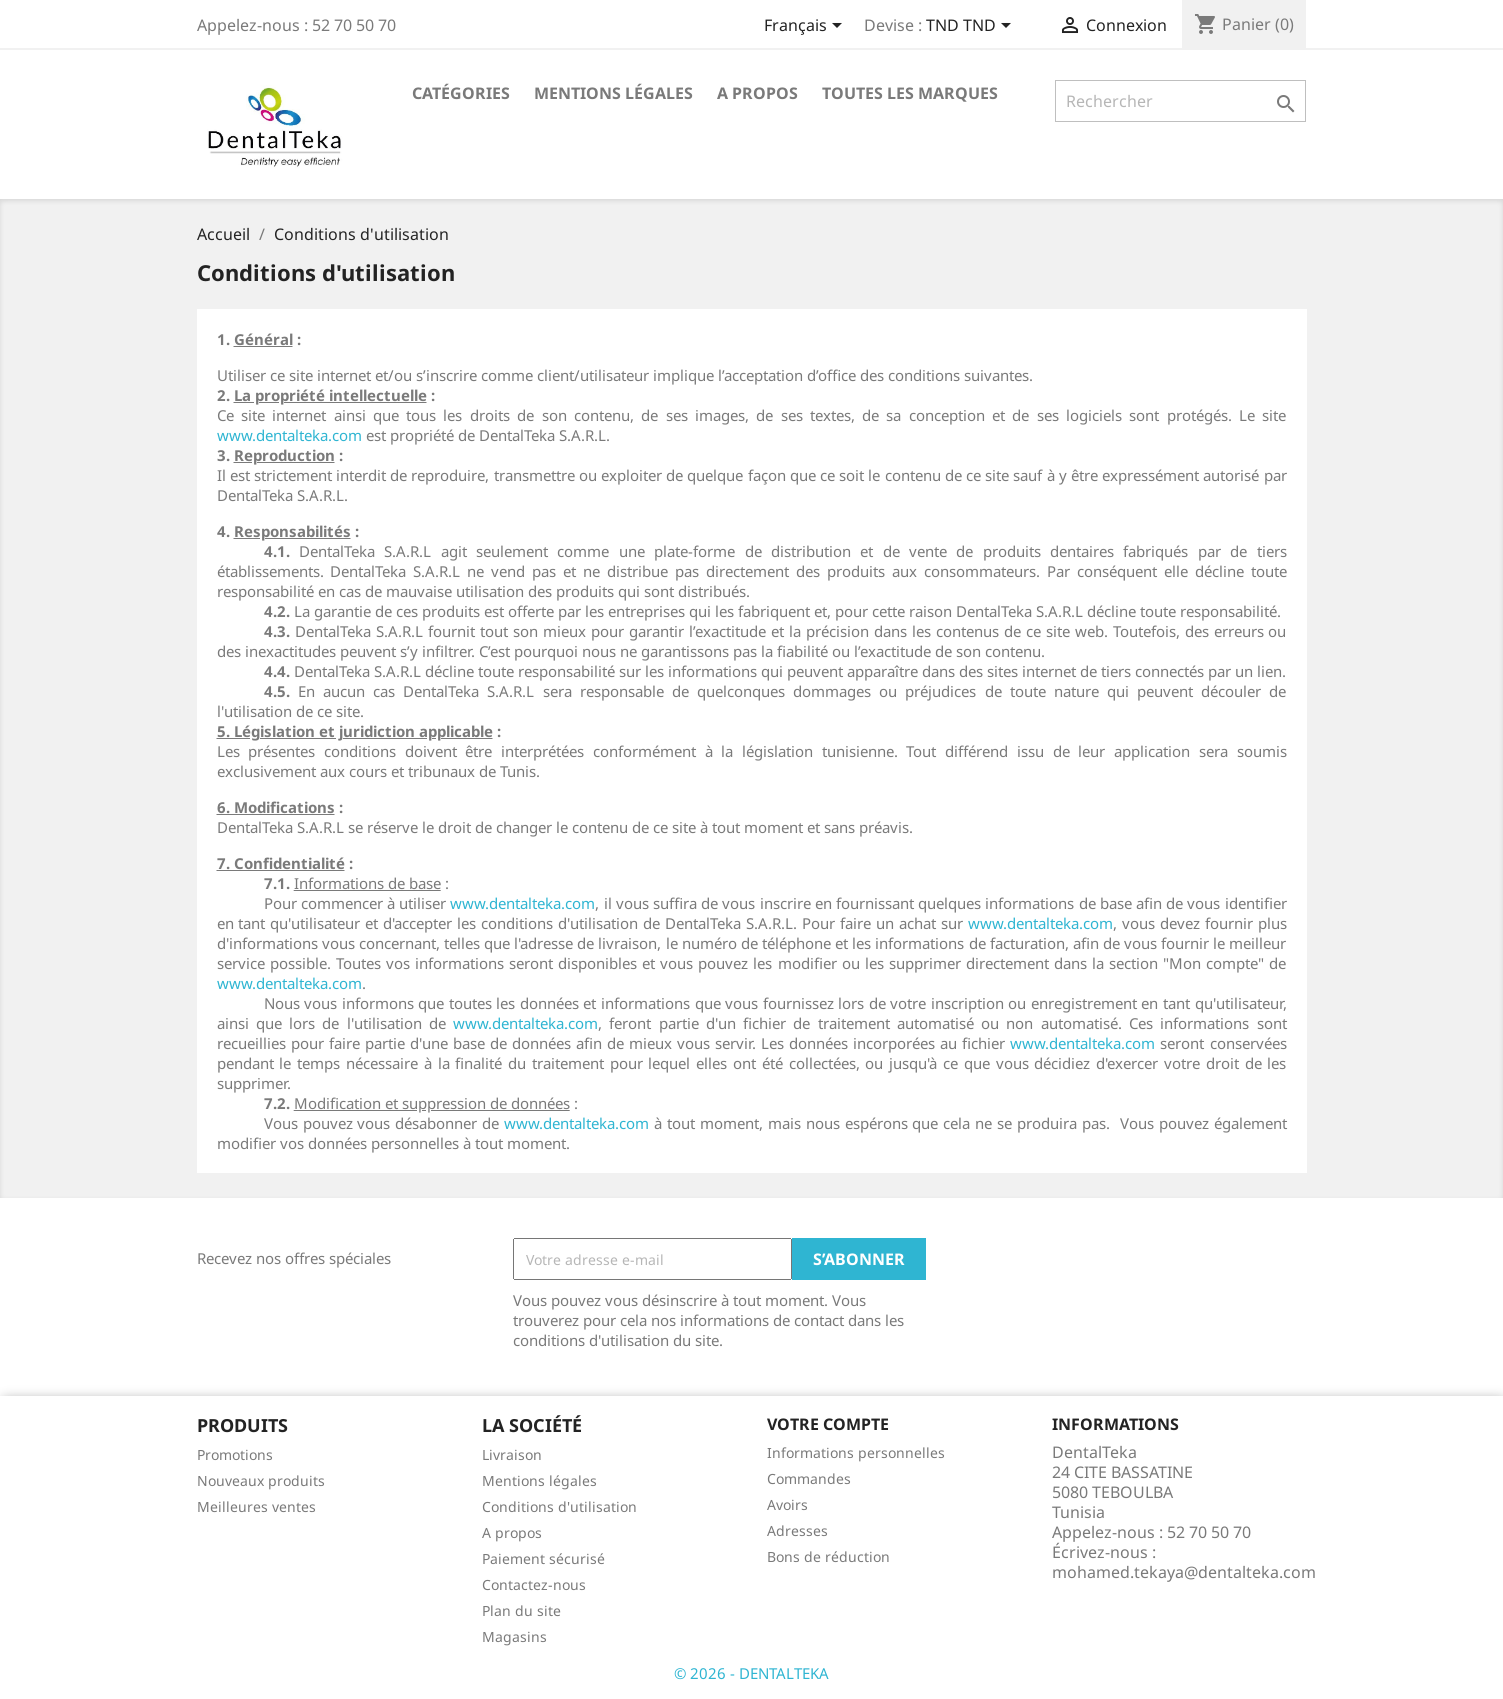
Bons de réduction (828, 1556)
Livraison (512, 1454)
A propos (757, 93)
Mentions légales (613, 93)
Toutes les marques (910, 93)
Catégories (461, 93)
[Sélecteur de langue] (806, 27)
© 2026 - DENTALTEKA (751, 1673)
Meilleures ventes (256, 1506)
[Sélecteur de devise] (972, 27)
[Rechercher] (1180, 101)
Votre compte (828, 1424)
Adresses (797, 1530)
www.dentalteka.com (289, 435)
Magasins (514, 1636)
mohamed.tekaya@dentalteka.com (1184, 1572)
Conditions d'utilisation (559, 1506)
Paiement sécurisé (543, 1558)
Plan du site (521, 1610)
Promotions (235, 1454)
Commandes (809, 1478)
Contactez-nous (534, 1584)
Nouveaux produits (261, 1480)
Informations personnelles (856, 1452)
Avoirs (787, 1504)
